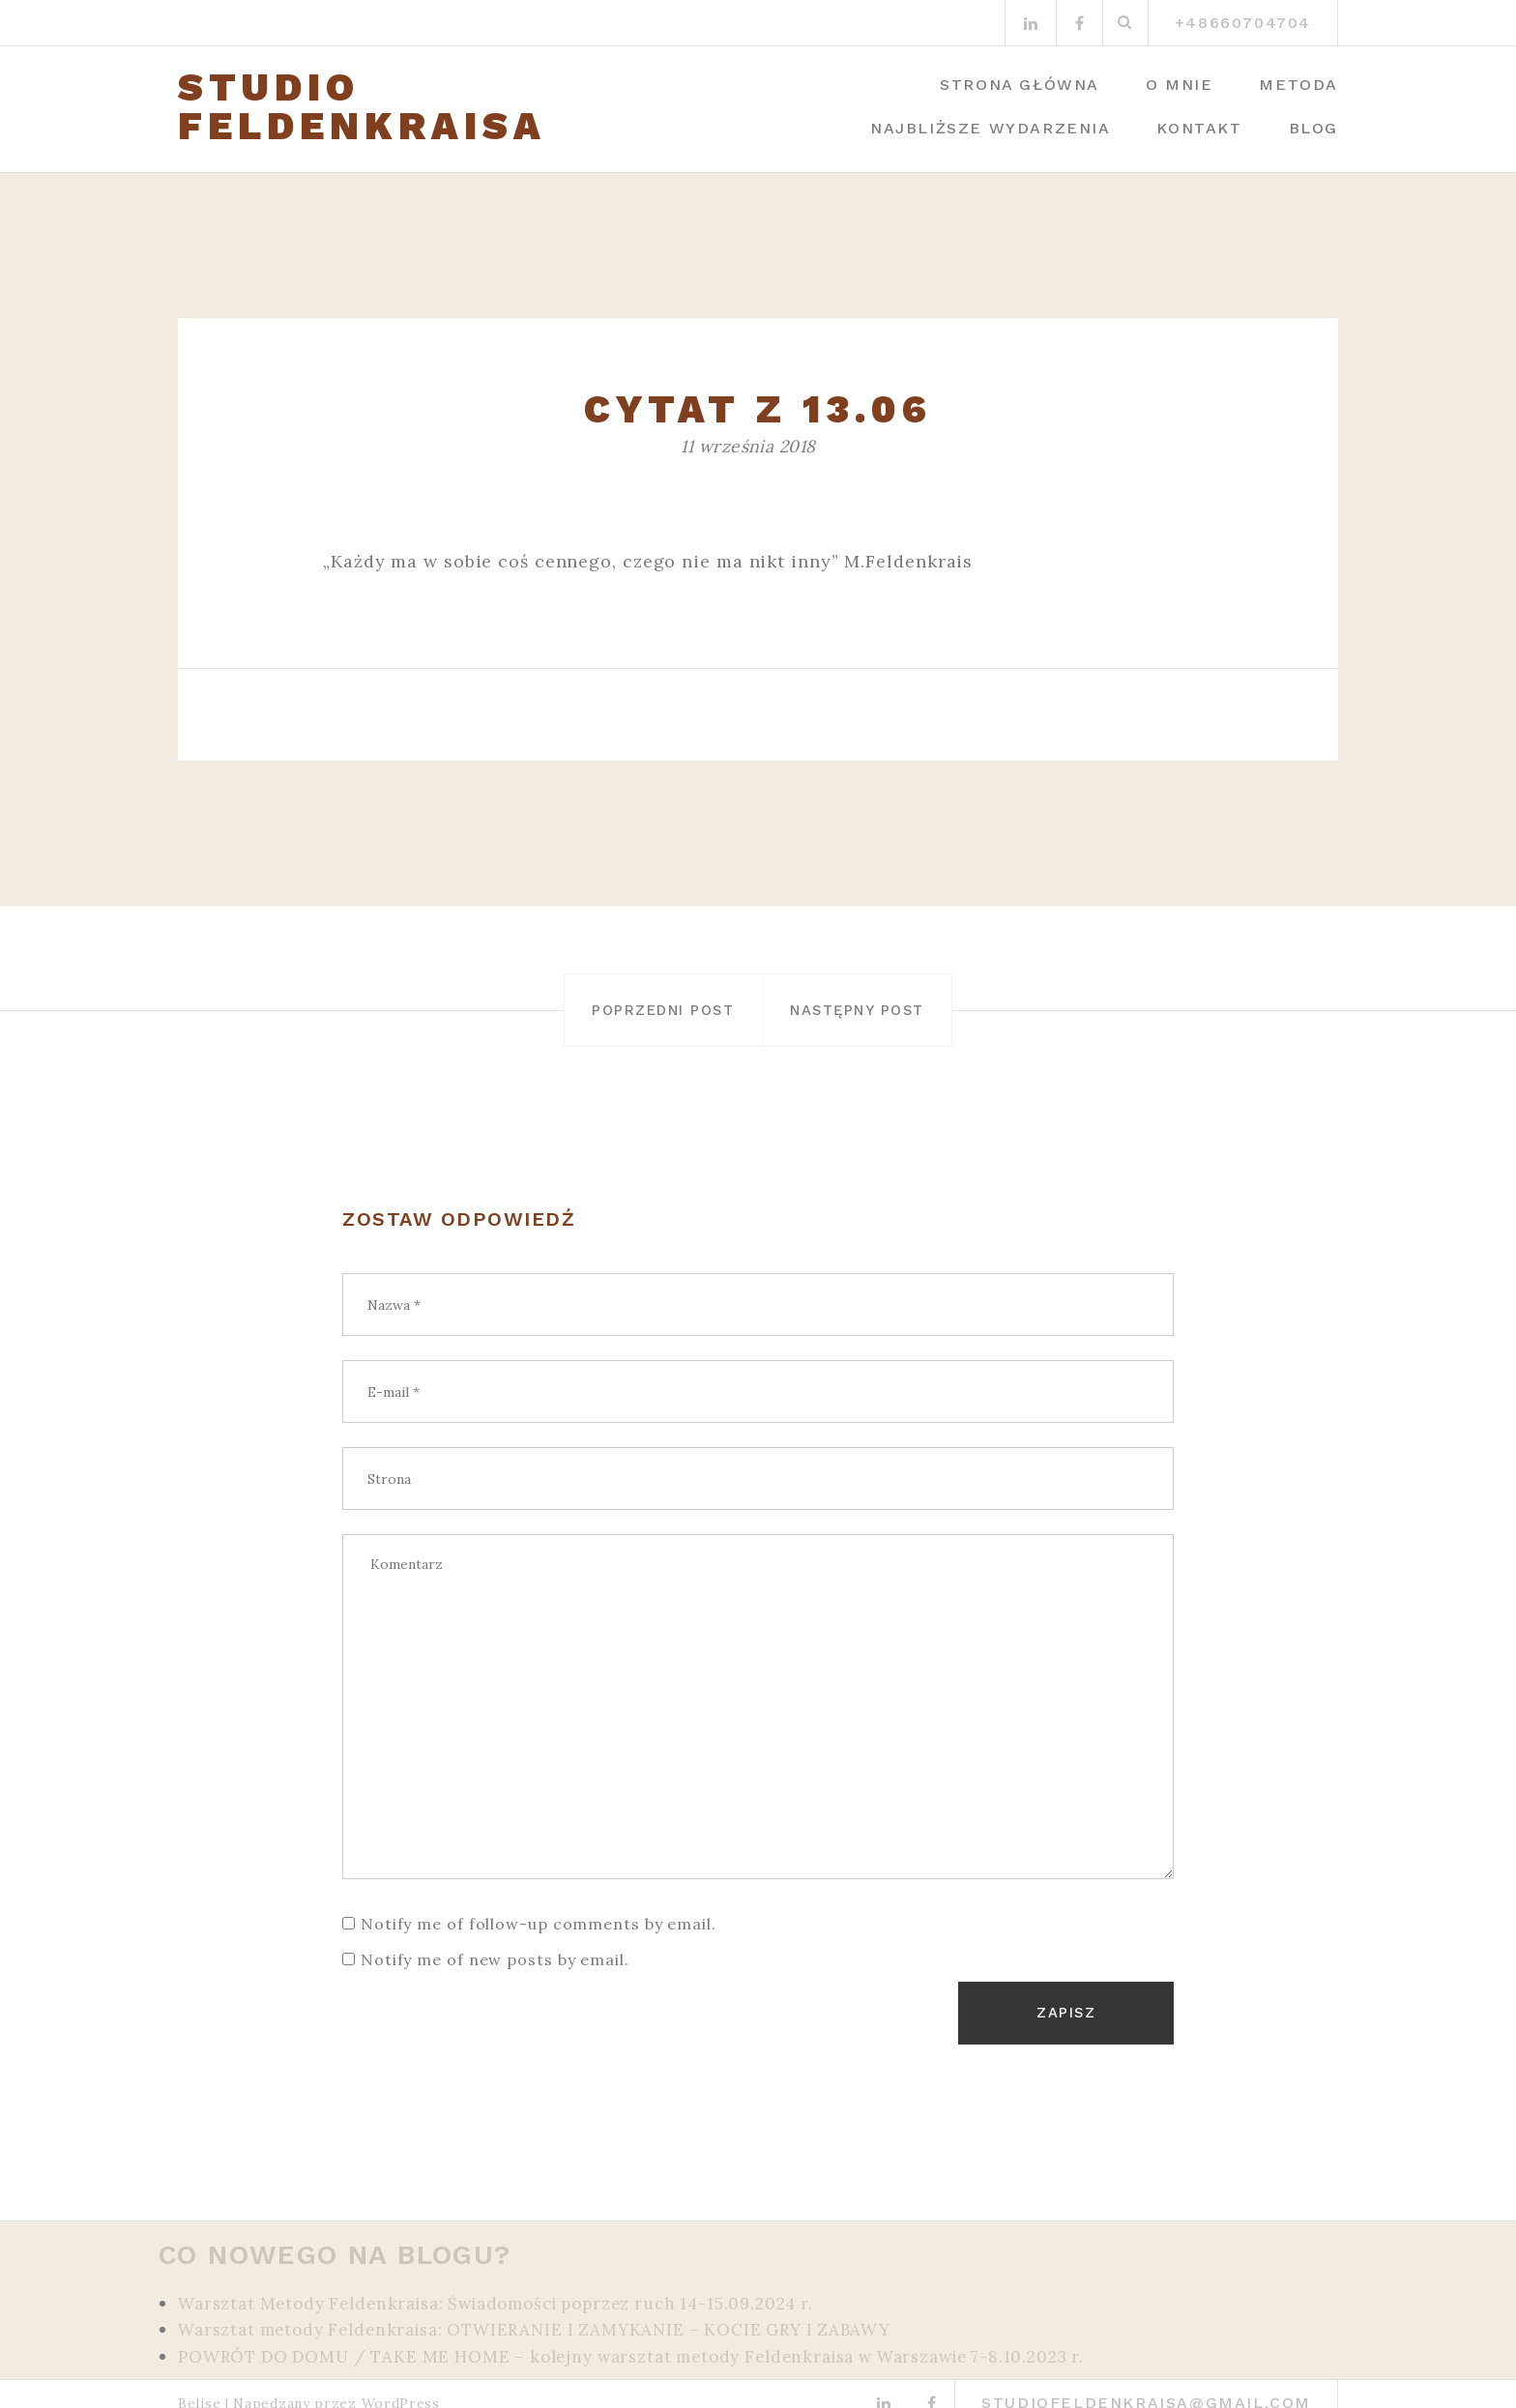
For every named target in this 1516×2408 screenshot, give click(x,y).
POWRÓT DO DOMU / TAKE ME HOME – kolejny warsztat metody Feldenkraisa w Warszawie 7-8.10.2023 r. (664, 2338)
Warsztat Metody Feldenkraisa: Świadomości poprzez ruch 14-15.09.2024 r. (519, 2286)
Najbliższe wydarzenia (990, 128)
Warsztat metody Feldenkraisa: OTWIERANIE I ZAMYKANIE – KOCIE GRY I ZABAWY (556, 2312)
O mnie (1179, 84)
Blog (1313, 128)
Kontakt (1198, 128)
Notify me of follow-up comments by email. (538, 1922)
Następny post (903, 1010)
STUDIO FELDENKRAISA (362, 107)
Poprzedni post (618, 1010)
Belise (199, 2384)
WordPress (401, 2384)
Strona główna (1019, 84)
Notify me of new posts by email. (495, 1958)
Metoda (1298, 84)
